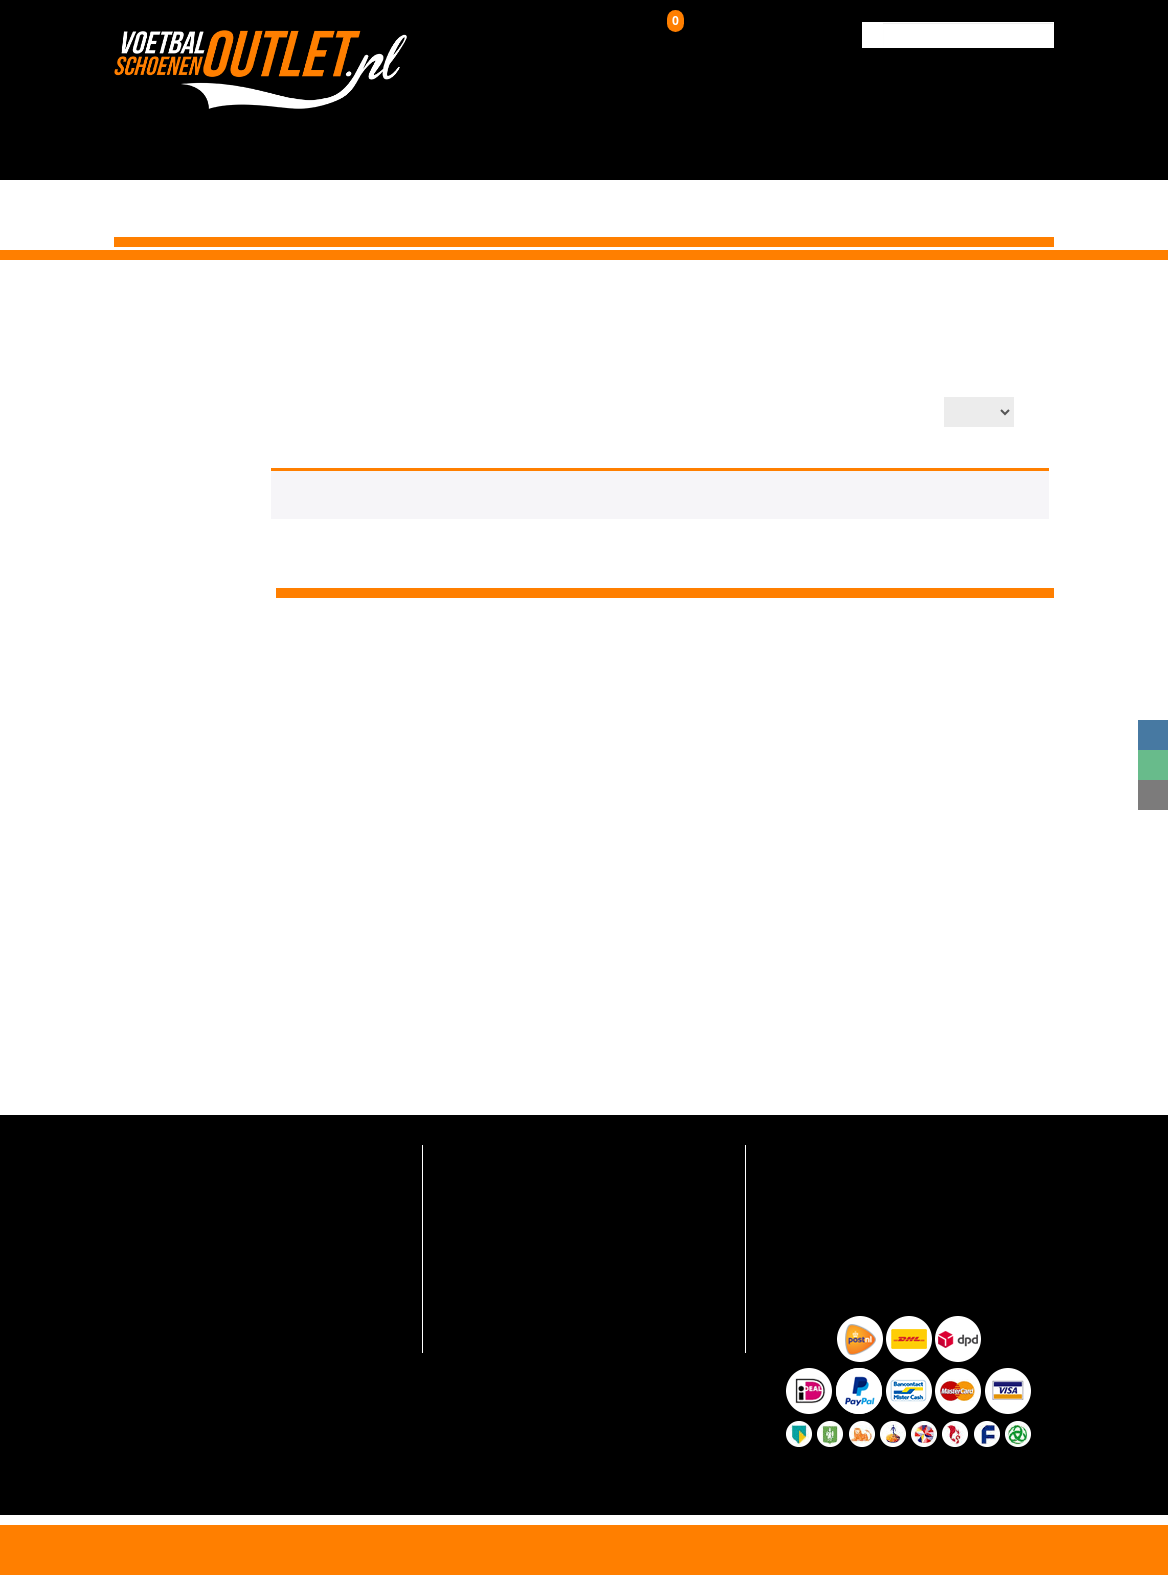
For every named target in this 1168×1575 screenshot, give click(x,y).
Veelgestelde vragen (500, 1154)
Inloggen (560, 35)
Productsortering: (706, 413)
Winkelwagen (716, 31)
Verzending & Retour (903, 132)
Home (762, 296)
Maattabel (469, 1302)
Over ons (789, 132)
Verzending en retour (502, 1184)
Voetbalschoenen (382, 132)
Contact (1016, 132)
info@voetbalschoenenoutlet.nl (228, 1206)
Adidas (942, 296)
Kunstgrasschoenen (540, 132)
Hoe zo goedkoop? (494, 1273)
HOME (280, 132)
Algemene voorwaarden (511, 1332)
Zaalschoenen (686, 132)
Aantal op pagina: (873, 413)
